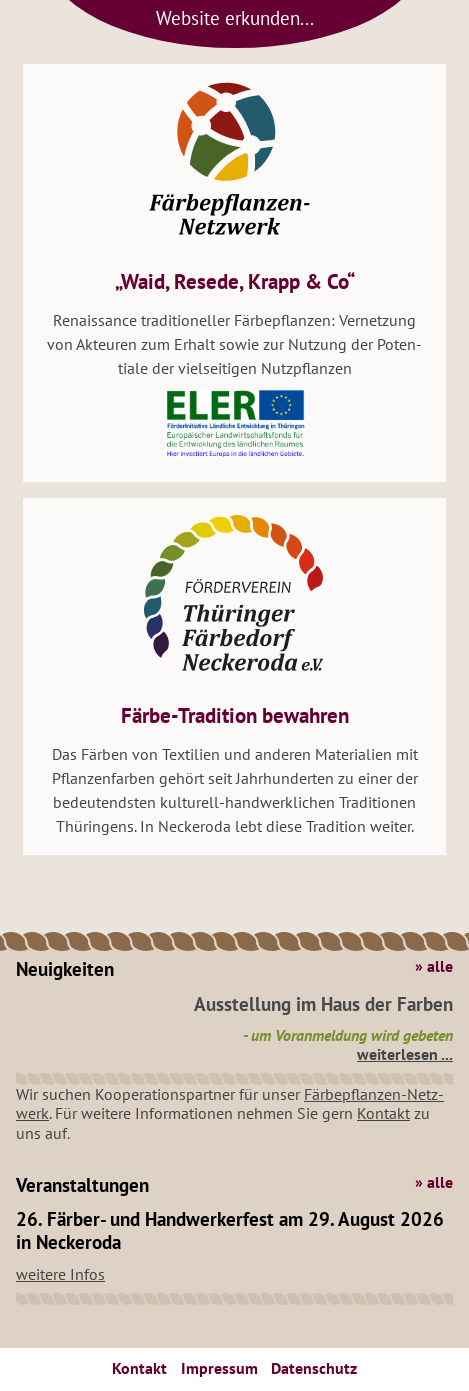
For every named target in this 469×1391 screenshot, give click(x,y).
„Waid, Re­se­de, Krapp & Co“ (235, 281)
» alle (434, 966)
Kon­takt (383, 1113)
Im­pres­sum (219, 1368)
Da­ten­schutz (314, 1368)
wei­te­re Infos (60, 1274)
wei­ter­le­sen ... (405, 1054)
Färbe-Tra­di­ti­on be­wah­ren (235, 715)
